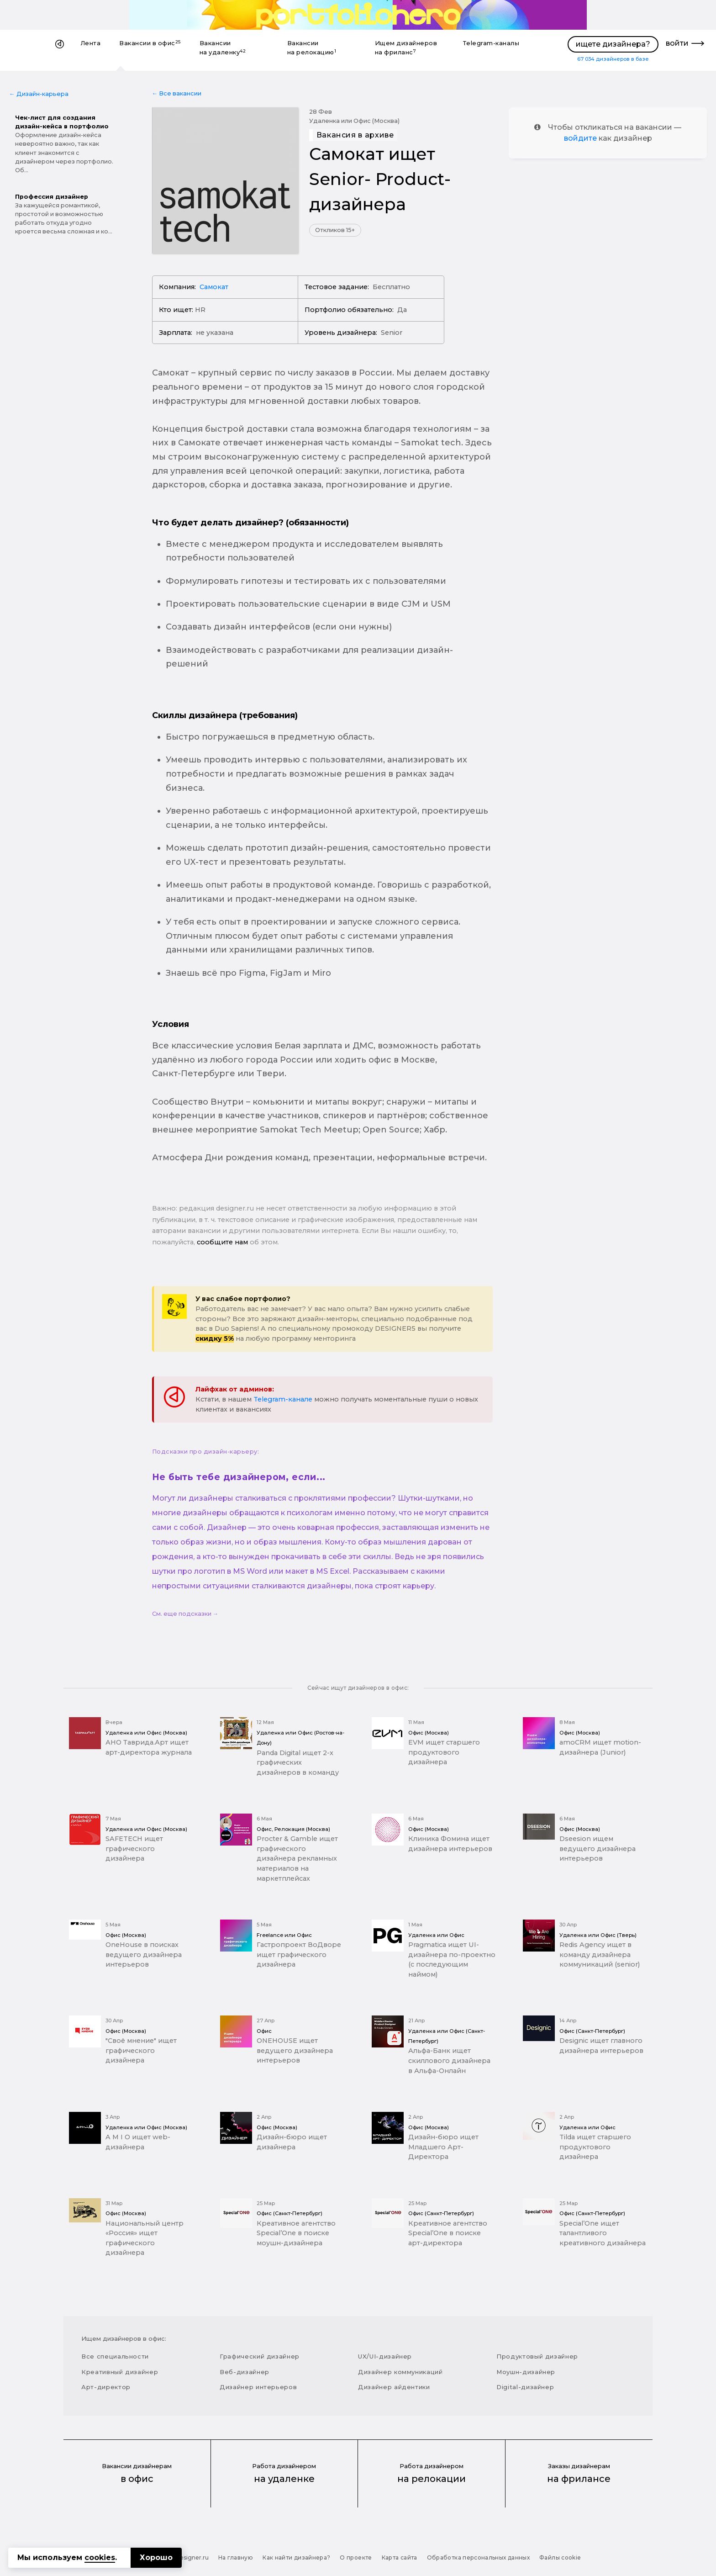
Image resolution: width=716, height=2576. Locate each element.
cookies (99, 2557)
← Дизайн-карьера (38, 93)
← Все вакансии (177, 93)
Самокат (214, 287)
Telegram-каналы (491, 43)
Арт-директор (106, 2387)
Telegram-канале (282, 1399)
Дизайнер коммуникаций (400, 2371)
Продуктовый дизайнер (537, 2356)
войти (677, 43)
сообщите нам (222, 1242)
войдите (580, 138)
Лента (91, 43)
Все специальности (115, 2356)
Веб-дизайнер (244, 2371)
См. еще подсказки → (185, 1613)
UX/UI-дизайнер (385, 2356)
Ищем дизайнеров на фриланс (406, 48)
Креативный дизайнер (119, 2371)
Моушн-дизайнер (525, 2371)
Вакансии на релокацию (312, 48)
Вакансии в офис (150, 43)
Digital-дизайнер (525, 2387)
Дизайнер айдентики (394, 2387)
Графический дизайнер (260, 2356)
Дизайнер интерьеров (258, 2387)
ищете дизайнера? (613, 44)
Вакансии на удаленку (223, 48)
